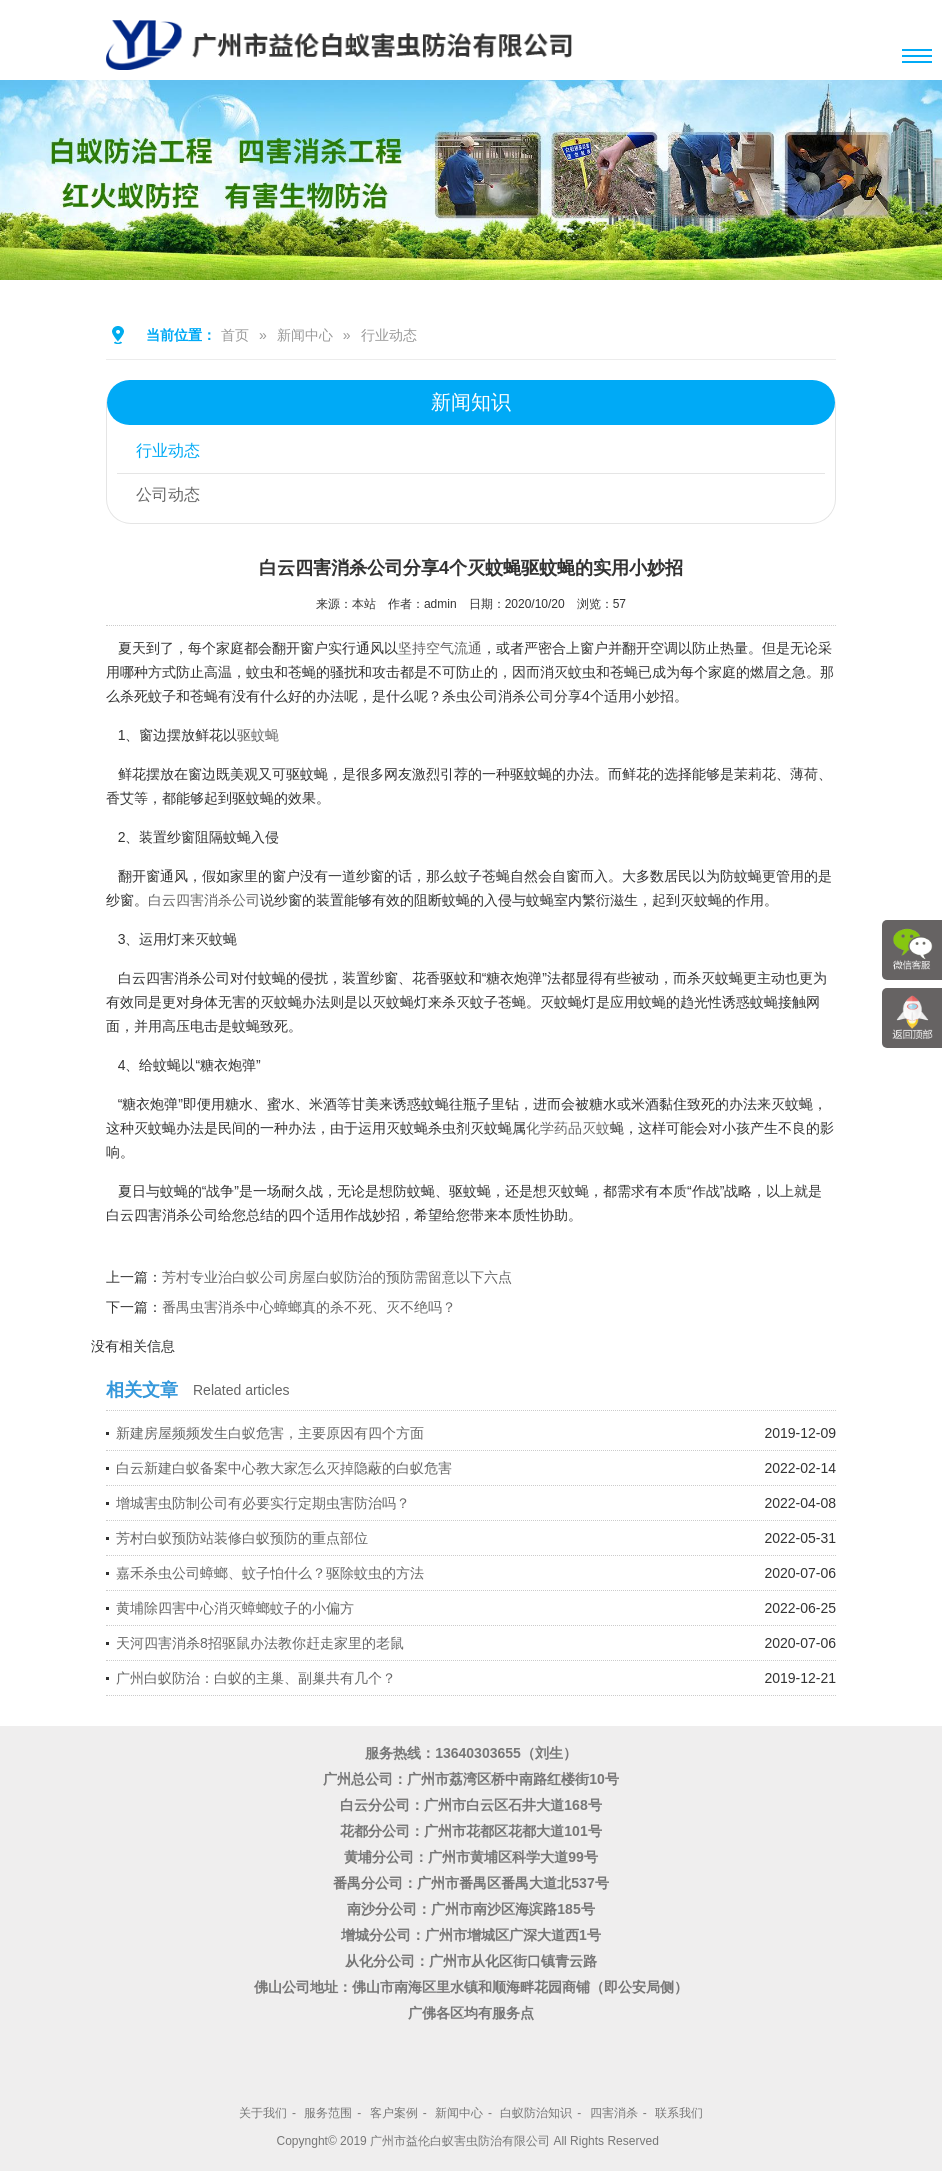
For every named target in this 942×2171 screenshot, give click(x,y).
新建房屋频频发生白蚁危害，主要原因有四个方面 (270, 1433)
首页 (235, 335)
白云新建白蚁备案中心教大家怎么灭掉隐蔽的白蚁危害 (284, 1468)
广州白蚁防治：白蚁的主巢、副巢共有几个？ (256, 1678)
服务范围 (328, 2113)
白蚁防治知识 (536, 2113)
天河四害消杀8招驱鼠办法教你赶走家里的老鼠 (260, 1643)
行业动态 (389, 335)
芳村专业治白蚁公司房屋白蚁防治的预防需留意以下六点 (337, 1277)
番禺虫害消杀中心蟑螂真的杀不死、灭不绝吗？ (309, 1307)
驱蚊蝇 (258, 735)
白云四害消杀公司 (204, 900)
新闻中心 (305, 335)
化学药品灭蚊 (568, 1128)
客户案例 (394, 2113)
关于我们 (263, 2113)
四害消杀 (614, 2113)
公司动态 (169, 495)
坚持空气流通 (440, 648)
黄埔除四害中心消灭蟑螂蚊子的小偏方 (235, 1608)
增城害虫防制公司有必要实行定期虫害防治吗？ (263, 1503)
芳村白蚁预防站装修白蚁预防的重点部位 (242, 1538)
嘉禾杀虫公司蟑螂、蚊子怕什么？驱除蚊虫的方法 (270, 1573)
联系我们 (679, 2113)
